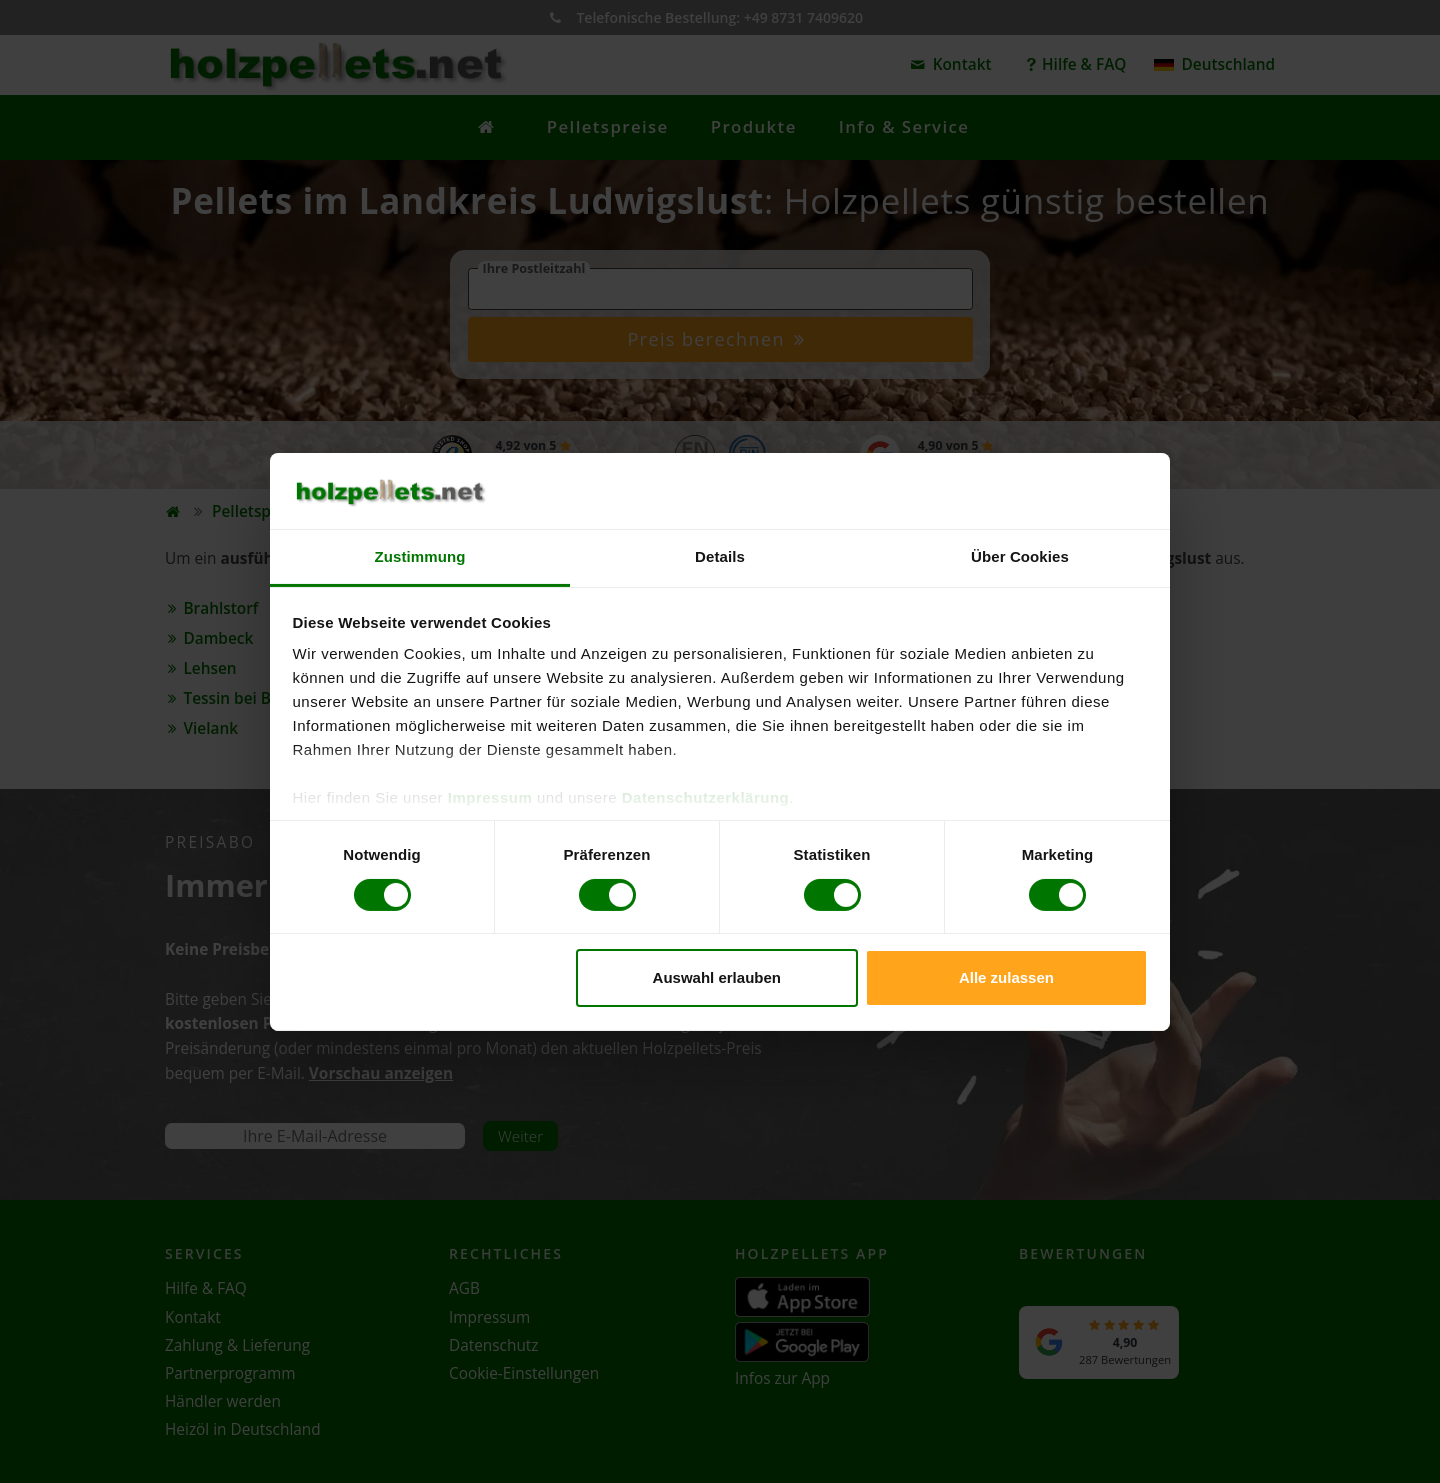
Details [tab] (720, 556)
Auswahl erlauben (717, 977)
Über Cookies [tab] (1020, 556)
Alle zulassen (1006, 977)
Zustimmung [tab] (420, 556)
